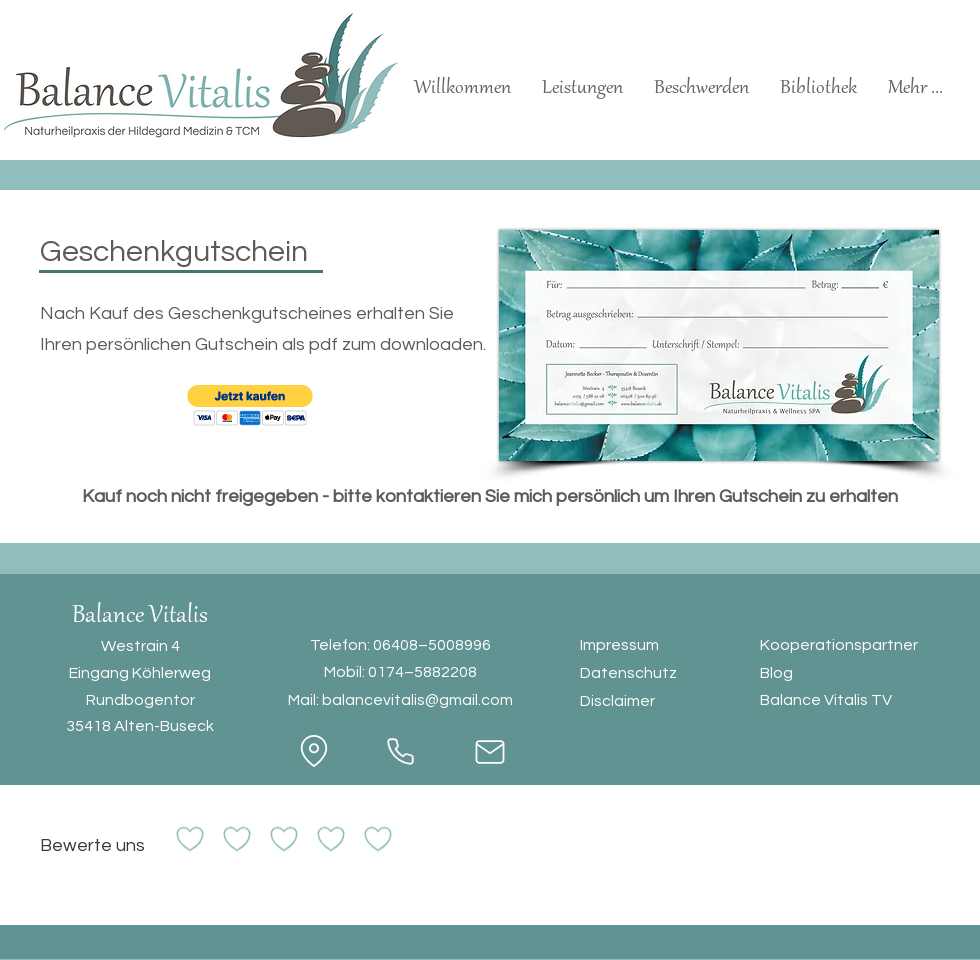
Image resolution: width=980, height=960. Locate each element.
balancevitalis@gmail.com (417, 700)
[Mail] (490, 752)
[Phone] (400, 752)
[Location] (314, 751)
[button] (250, 405)
